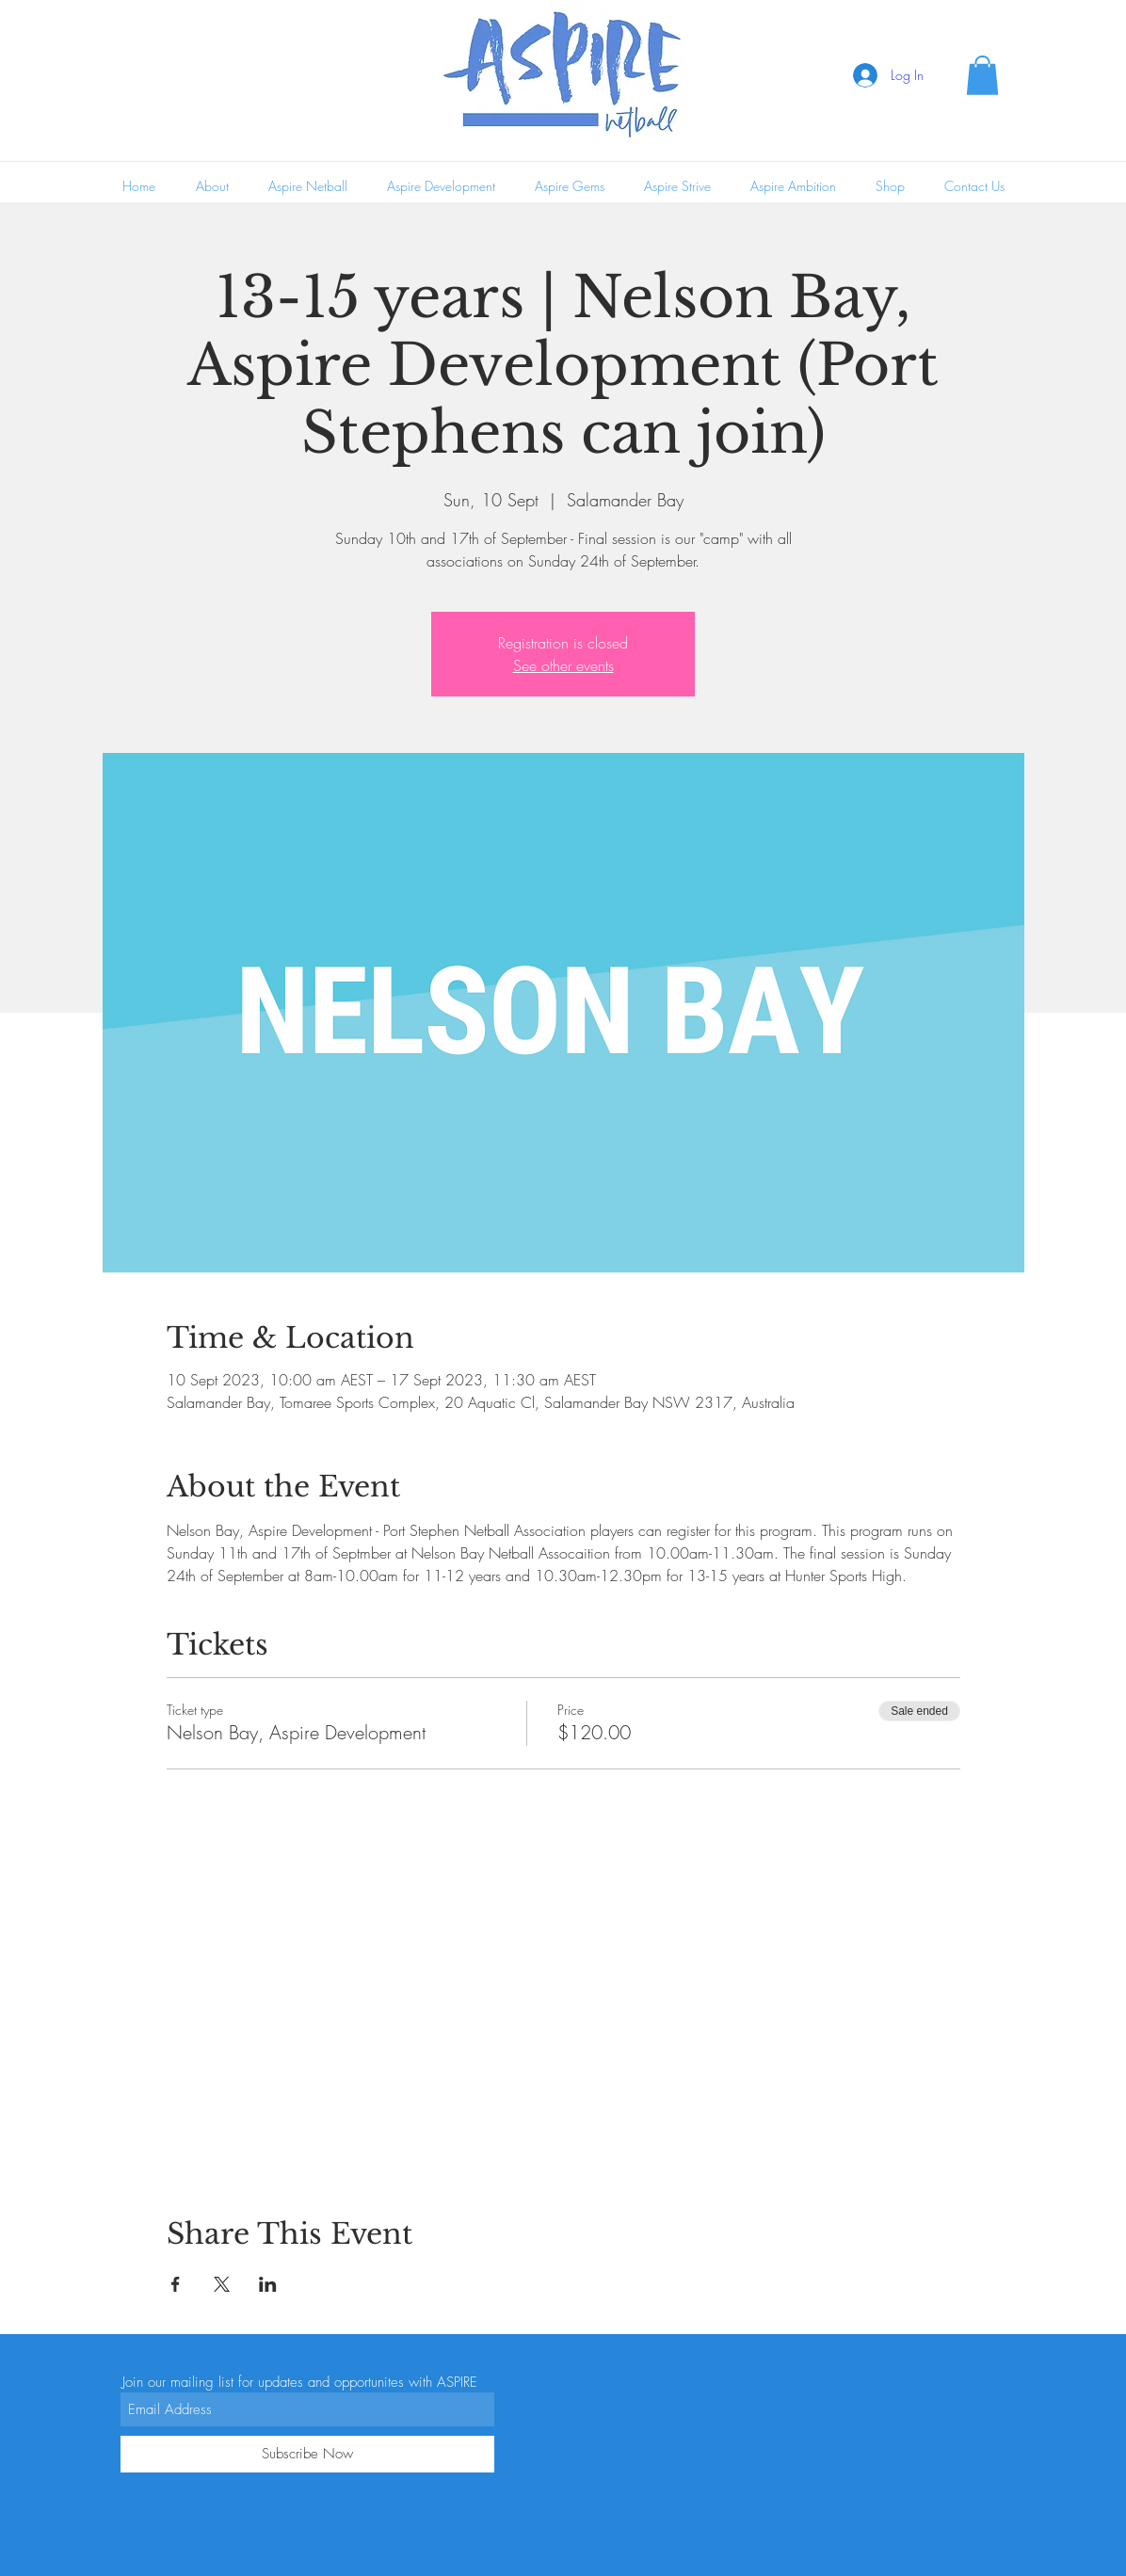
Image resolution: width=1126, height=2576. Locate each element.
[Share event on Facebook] (176, 2284)
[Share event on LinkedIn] (268, 2284)
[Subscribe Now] (307, 2454)
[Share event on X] (222, 2284)
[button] (982, 75)
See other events (563, 665)
